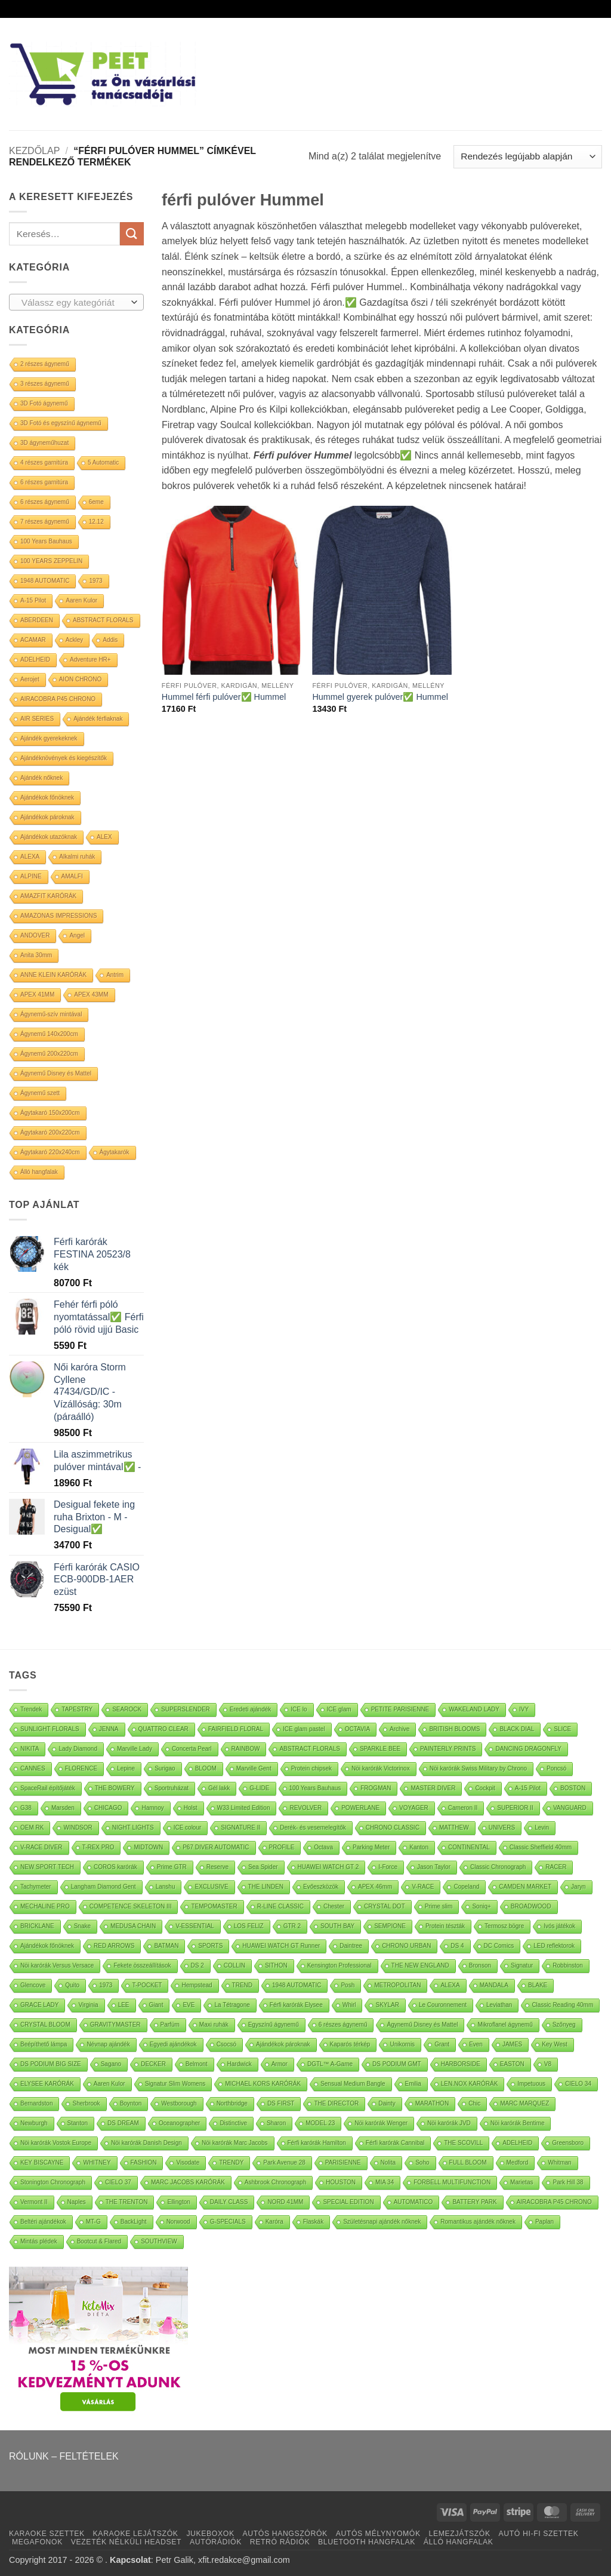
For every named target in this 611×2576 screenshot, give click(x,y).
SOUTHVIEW (159, 2241)
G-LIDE (259, 1788)
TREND (242, 1985)
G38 (26, 1808)
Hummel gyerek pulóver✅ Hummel (380, 697)
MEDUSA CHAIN (133, 1926)
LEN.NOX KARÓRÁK (469, 2083)
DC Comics (499, 1945)
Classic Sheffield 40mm (541, 1847)
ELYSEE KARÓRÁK (47, 2083)
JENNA (109, 1729)
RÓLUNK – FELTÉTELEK (64, 2456)
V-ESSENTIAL (194, 1926)
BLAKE (537, 1985)
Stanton (77, 2123)
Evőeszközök (320, 1886)
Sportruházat (172, 1788)
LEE (123, 2005)
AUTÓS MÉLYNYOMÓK (378, 2533)
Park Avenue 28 (284, 2162)
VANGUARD (570, 1808)
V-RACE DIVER (41, 1847)
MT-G (93, 2221)
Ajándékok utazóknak (48, 837)
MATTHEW (454, 1827)
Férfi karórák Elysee (296, 2005)
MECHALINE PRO (45, 1906)
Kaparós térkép (350, 2044)
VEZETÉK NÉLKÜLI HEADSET (126, 2542)
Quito (72, 1985)
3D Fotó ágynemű (44, 403)
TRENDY (231, 2162)
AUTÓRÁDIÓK (216, 2542)
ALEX (104, 837)
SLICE (562, 1729)
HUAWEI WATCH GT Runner (281, 1945)
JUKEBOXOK (210, 2533)
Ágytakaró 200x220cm (50, 1132)
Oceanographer (179, 2123)
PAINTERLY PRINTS (448, 1748)
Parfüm (170, 2024)
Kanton (418, 1847)
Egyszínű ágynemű (273, 2024)
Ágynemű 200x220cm (49, 1053)
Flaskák (313, 2221)
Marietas (521, 2182)
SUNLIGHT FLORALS (49, 1729)
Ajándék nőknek (41, 777)
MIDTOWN (148, 1847)
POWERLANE (360, 1808)
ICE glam (339, 1709)
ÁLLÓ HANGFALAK (458, 2542)
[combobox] (76, 302)
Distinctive (233, 2123)
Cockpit (485, 1788)
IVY (524, 1709)
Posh (347, 1985)
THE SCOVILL (463, 2143)
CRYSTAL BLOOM (45, 2024)
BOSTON (572, 1788)
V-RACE (423, 1886)
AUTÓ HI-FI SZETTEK (539, 2533)
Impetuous (531, 2083)
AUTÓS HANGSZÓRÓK (284, 2533)
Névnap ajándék (108, 2044)
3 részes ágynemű (44, 383)
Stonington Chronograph (52, 2182)
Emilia (413, 2083)
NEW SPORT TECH (47, 1867)
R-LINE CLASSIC (280, 1906)
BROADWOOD (531, 1906)
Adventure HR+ (90, 659)
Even (476, 2044)
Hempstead (196, 1985)
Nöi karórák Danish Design (146, 2143)
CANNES (32, 1768)
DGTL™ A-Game (330, 2064)
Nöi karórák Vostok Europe (55, 2143)
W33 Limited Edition (243, 1808)
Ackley (74, 640)
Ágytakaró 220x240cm (50, 1152)
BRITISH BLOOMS (454, 1729)
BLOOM (206, 1768)
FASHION (144, 2162)
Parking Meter (371, 1847)
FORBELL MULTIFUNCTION (451, 2182)
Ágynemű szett (40, 1093)
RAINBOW (246, 1748)
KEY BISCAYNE (41, 2162)
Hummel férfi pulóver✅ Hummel (224, 697)
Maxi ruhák (214, 2024)
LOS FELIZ (249, 1926)
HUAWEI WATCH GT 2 (328, 1867)
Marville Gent (253, 1768)
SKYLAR (387, 2005)
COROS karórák (115, 1867)
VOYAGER (413, 1808)
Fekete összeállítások (142, 1965)
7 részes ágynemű (44, 521)
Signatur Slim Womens (175, 2083)
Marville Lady (134, 1748)
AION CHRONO (80, 679)
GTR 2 (292, 1926)
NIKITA (29, 1748)
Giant (156, 2005)
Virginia (88, 2005)
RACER (555, 1867)
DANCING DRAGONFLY (528, 1748)
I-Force (387, 1867)
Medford (518, 2162)
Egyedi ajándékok (173, 2044)
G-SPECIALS (228, 2221)
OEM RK (32, 1827)
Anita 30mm (36, 955)
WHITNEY (96, 2162)
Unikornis (402, 2044)
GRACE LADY (39, 2005)
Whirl (349, 2005)
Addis (110, 640)
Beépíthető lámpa (43, 2044)
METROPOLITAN (397, 1985)
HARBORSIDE (460, 2064)
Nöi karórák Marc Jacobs (235, 2143)
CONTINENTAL (469, 1847)
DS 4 (457, 1945)
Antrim (115, 975)
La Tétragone (231, 2005)
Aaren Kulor (81, 600)
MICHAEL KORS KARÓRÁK (263, 2083)
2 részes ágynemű (44, 364)
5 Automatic (103, 462)
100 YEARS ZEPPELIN (51, 561)
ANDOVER (35, 935)
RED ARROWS (114, 1945)
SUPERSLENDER (185, 1709)
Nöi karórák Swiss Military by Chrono (478, 1768)
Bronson (480, 1965)
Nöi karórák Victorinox (380, 1768)
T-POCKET (147, 1985)
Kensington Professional (339, 1965)
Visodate (187, 2162)
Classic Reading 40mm (562, 2005)
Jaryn (578, 1886)
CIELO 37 (118, 2182)
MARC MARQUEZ (524, 2103)
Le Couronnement (443, 2005)
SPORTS (210, 1945)
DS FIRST (281, 2103)
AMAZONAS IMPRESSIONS (58, 915)
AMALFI (72, 876)
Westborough (178, 2103)
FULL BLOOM (468, 2162)
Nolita (388, 2162)
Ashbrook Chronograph (275, 2182)
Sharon (276, 2123)
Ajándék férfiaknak (97, 718)
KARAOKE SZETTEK (47, 2533)
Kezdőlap (34, 151)
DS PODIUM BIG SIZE (50, 2064)
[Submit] (132, 233)
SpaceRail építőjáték (47, 1788)
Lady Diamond (77, 1748)
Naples (76, 2202)
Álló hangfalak (39, 1172)
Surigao (165, 1768)
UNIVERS (502, 1827)
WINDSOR (77, 1827)
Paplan (544, 2221)
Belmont (197, 2064)
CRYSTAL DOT (384, 1906)
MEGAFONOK (37, 2542)
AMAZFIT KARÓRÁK (48, 896)
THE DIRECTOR (336, 2103)
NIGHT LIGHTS (133, 1827)
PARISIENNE (343, 2162)
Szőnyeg (564, 2024)
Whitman (559, 2162)
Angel (77, 935)
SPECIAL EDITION (348, 2202)
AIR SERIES (37, 718)
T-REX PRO (98, 1847)
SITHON (276, 1965)
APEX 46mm (375, 1886)
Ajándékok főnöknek (47, 797)
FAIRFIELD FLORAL (235, 1729)
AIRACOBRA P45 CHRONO (57, 699)
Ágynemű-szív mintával (51, 1014)
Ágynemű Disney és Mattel (55, 1073)
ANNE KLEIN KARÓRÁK (53, 975)
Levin (542, 1827)
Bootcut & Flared (99, 2241)
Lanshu (165, 1886)
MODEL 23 (320, 2123)
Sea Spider (262, 1867)
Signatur (522, 1965)
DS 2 (197, 1965)
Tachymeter (35, 1886)
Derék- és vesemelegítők (313, 1827)
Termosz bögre (504, 1926)
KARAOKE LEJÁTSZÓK (135, 2533)
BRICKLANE (37, 1926)
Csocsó (226, 2044)
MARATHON (432, 2103)
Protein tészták (445, 1926)
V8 (547, 2064)
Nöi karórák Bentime (517, 2123)
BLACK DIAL (516, 1729)
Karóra (274, 2221)
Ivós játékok (559, 1926)
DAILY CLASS (229, 2202)
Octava (323, 1847)
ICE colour (188, 1827)
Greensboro (568, 2143)
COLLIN (234, 1965)
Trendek (31, 1709)
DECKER (153, 2064)
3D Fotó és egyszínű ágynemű (60, 423)
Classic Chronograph (498, 1867)
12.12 (96, 521)
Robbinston (568, 1965)
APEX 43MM (91, 994)
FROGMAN (375, 1788)
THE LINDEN (265, 1886)
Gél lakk (219, 1788)
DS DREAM (123, 2123)
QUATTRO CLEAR (163, 1729)
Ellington (178, 2202)
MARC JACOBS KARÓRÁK (188, 2182)
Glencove (32, 1985)
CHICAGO (108, 1808)
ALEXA (29, 856)
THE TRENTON (127, 2202)
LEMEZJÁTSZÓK (459, 2533)
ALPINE (31, 876)
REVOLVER (305, 1808)
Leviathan (499, 2005)
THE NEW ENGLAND (420, 1965)
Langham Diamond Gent (103, 1886)
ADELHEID (35, 659)
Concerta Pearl (192, 1748)
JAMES (512, 2044)
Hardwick (239, 2064)
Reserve (217, 1867)
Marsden (63, 1808)
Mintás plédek (38, 2241)
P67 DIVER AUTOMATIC (216, 1847)
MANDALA (494, 1985)
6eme (96, 502)
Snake (82, 1926)
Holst (191, 1808)
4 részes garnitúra (44, 462)
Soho (422, 2162)
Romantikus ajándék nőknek (478, 2221)
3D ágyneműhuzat (44, 442)
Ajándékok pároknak (47, 817)
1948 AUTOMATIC (44, 580)
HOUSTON (341, 2182)
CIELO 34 (578, 2083)
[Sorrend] (527, 156)
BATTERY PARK (474, 2202)
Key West (554, 2044)
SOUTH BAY (337, 1926)
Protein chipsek (311, 1768)
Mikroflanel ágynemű (504, 2024)
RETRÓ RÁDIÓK (280, 2542)
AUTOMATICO (413, 2202)
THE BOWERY (115, 1788)
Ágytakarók (114, 1152)
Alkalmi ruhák (77, 856)
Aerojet (29, 679)
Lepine (126, 1768)
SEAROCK (126, 1709)
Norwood (178, 2221)
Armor (279, 2064)
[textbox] (74, 302)
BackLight (134, 2221)
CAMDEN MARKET (525, 1886)
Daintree (351, 1945)
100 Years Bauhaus (46, 541)
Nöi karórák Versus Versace (57, 1965)
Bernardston (36, 2103)
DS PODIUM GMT (396, 2064)
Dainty (386, 2103)
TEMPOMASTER (214, 1906)
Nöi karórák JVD (449, 2123)
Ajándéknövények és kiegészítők (63, 758)
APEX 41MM (37, 994)
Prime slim (439, 1906)
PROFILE (282, 1847)
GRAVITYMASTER (115, 2024)
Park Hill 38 (568, 2182)
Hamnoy (152, 1808)
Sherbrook (86, 2103)
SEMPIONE (390, 1926)
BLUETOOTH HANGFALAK (366, 2542)
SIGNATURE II (240, 1827)
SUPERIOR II (515, 1808)
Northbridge (232, 2103)
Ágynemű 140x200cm (49, 1034)
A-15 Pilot (33, 600)
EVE (189, 2005)
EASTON (512, 2064)
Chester (333, 1906)
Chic (474, 2103)
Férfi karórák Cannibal (395, 2143)
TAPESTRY (76, 1709)
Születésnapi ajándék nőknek (382, 2221)
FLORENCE (81, 1768)
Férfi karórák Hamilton (317, 2143)
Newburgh (34, 2123)
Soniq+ (481, 1906)
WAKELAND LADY (474, 1709)
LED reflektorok (554, 1945)
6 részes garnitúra (44, 482)
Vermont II (34, 2202)
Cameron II (462, 1808)
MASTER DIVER (433, 1788)
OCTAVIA (357, 1729)
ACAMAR (33, 640)
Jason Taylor (433, 1867)
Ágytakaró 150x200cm (50, 1112)
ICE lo (299, 1709)
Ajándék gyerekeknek (49, 738)
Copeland (466, 1886)
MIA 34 (384, 2182)
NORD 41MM (285, 2202)
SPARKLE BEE (380, 1748)
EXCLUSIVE (211, 1886)
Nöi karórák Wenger (381, 2123)
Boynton (131, 2103)
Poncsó (556, 1768)
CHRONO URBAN (406, 1945)
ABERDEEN (36, 620)
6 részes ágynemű (44, 502)
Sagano (111, 2064)
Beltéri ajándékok (43, 2221)
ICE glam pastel (304, 1729)
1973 (95, 580)
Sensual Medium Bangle (352, 2083)
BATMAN (166, 1945)
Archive (399, 1729)
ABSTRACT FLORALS (103, 620)
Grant (441, 2044)
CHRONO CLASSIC (392, 1827)
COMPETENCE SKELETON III (131, 1906)
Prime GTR (172, 1867)
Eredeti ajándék (250, 1709)
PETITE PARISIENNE (400, 1709)
